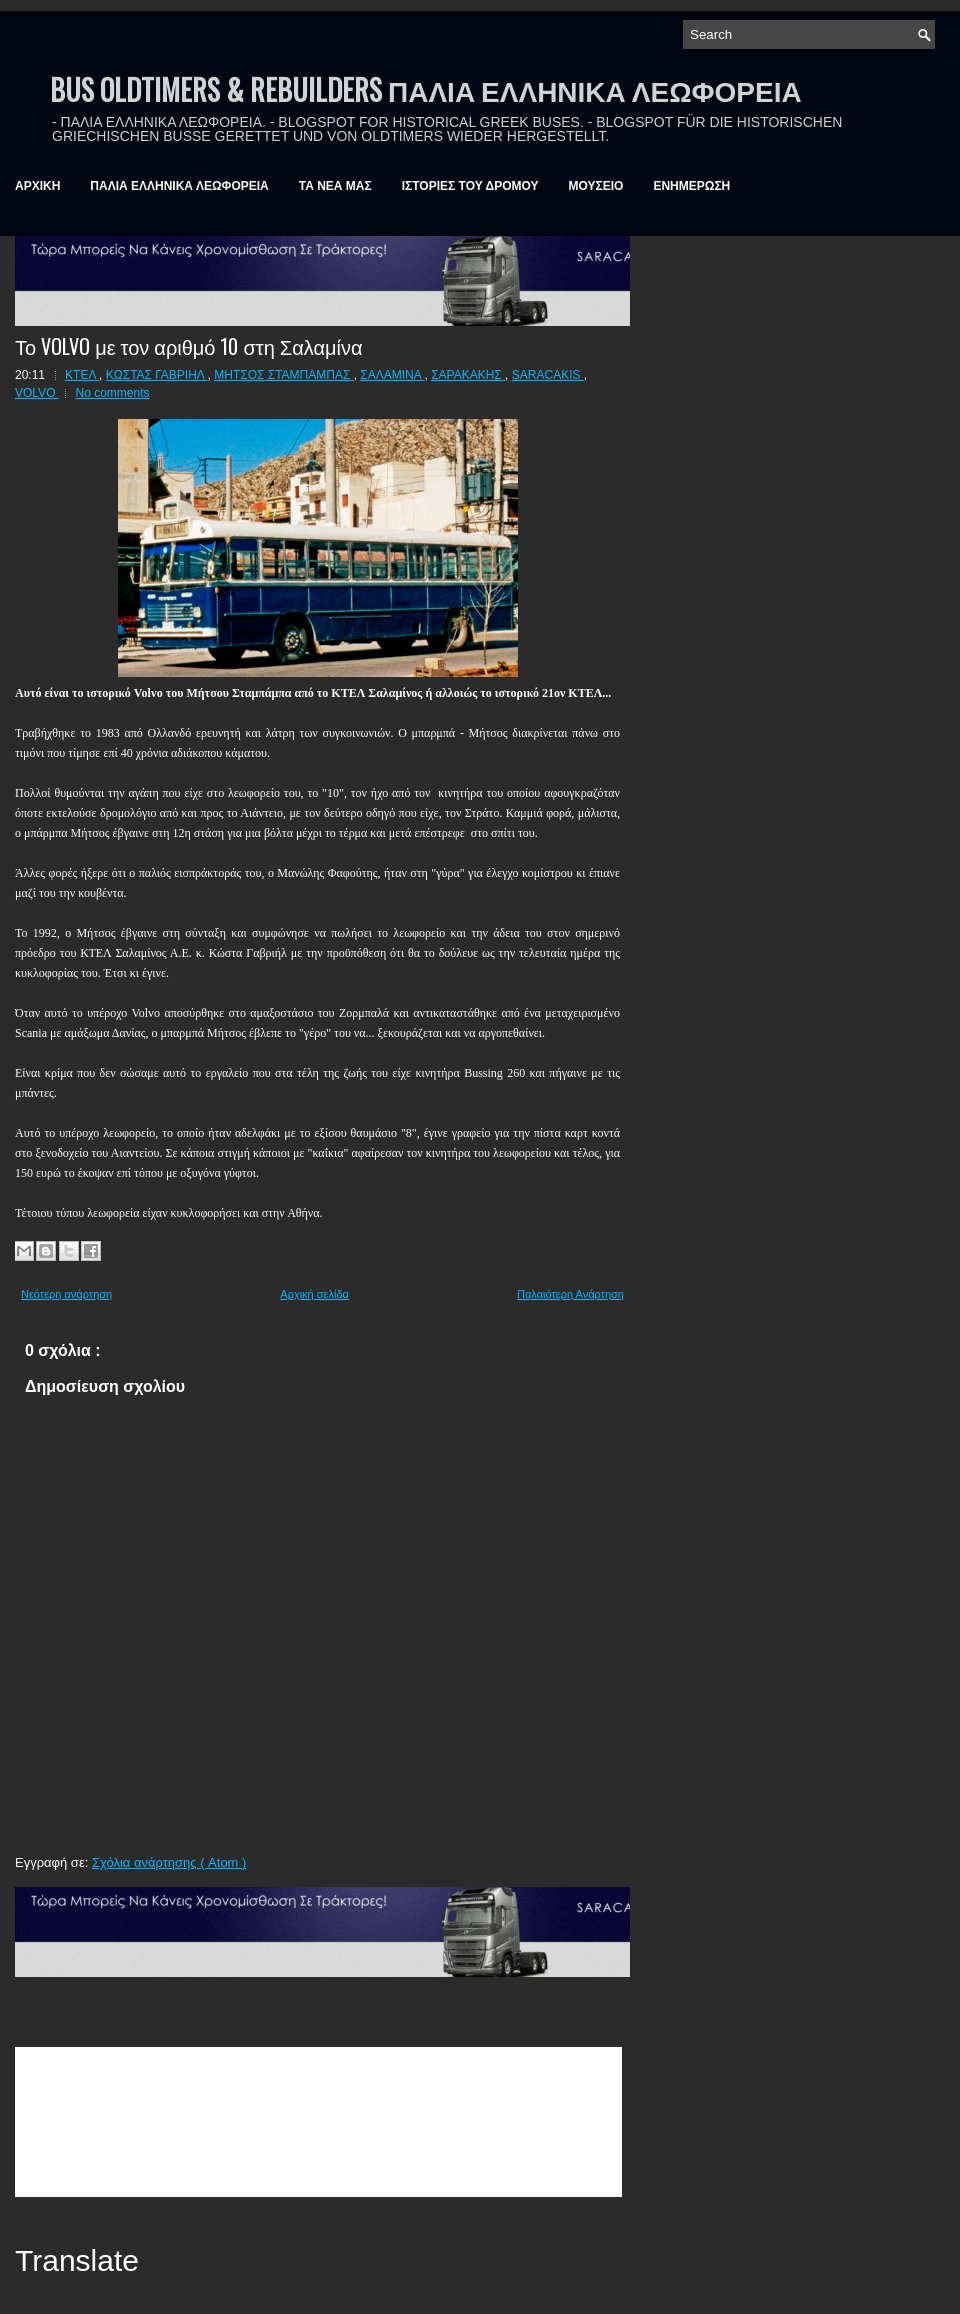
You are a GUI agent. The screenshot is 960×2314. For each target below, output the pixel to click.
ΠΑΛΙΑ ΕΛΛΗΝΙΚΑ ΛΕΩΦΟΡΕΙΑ (179, 186)
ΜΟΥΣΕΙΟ (596, 186)
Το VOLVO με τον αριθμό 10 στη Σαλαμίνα (189, 346)
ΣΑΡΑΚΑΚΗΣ (468, 375)
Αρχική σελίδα (314, 1294)
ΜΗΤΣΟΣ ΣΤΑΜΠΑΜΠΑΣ (283, 375)
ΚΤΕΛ (82, 375)
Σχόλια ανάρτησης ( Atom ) (169, 1862)
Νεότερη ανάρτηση (66, 1294)
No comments (112, 393)
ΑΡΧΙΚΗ (37, 186)
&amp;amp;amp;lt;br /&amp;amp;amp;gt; (318, 2122)
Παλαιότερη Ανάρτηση (570, 1294)
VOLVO (37, 393)
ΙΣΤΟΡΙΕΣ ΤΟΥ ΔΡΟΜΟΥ (470, 186)
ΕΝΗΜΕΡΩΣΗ (691, 186)
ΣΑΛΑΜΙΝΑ (392, 375)
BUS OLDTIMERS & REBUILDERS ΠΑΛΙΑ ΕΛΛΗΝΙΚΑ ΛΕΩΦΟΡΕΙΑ (426, 89)
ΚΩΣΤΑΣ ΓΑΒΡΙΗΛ (157, 375)
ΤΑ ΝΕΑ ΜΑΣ (335, 186)
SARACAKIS (548, 375)
